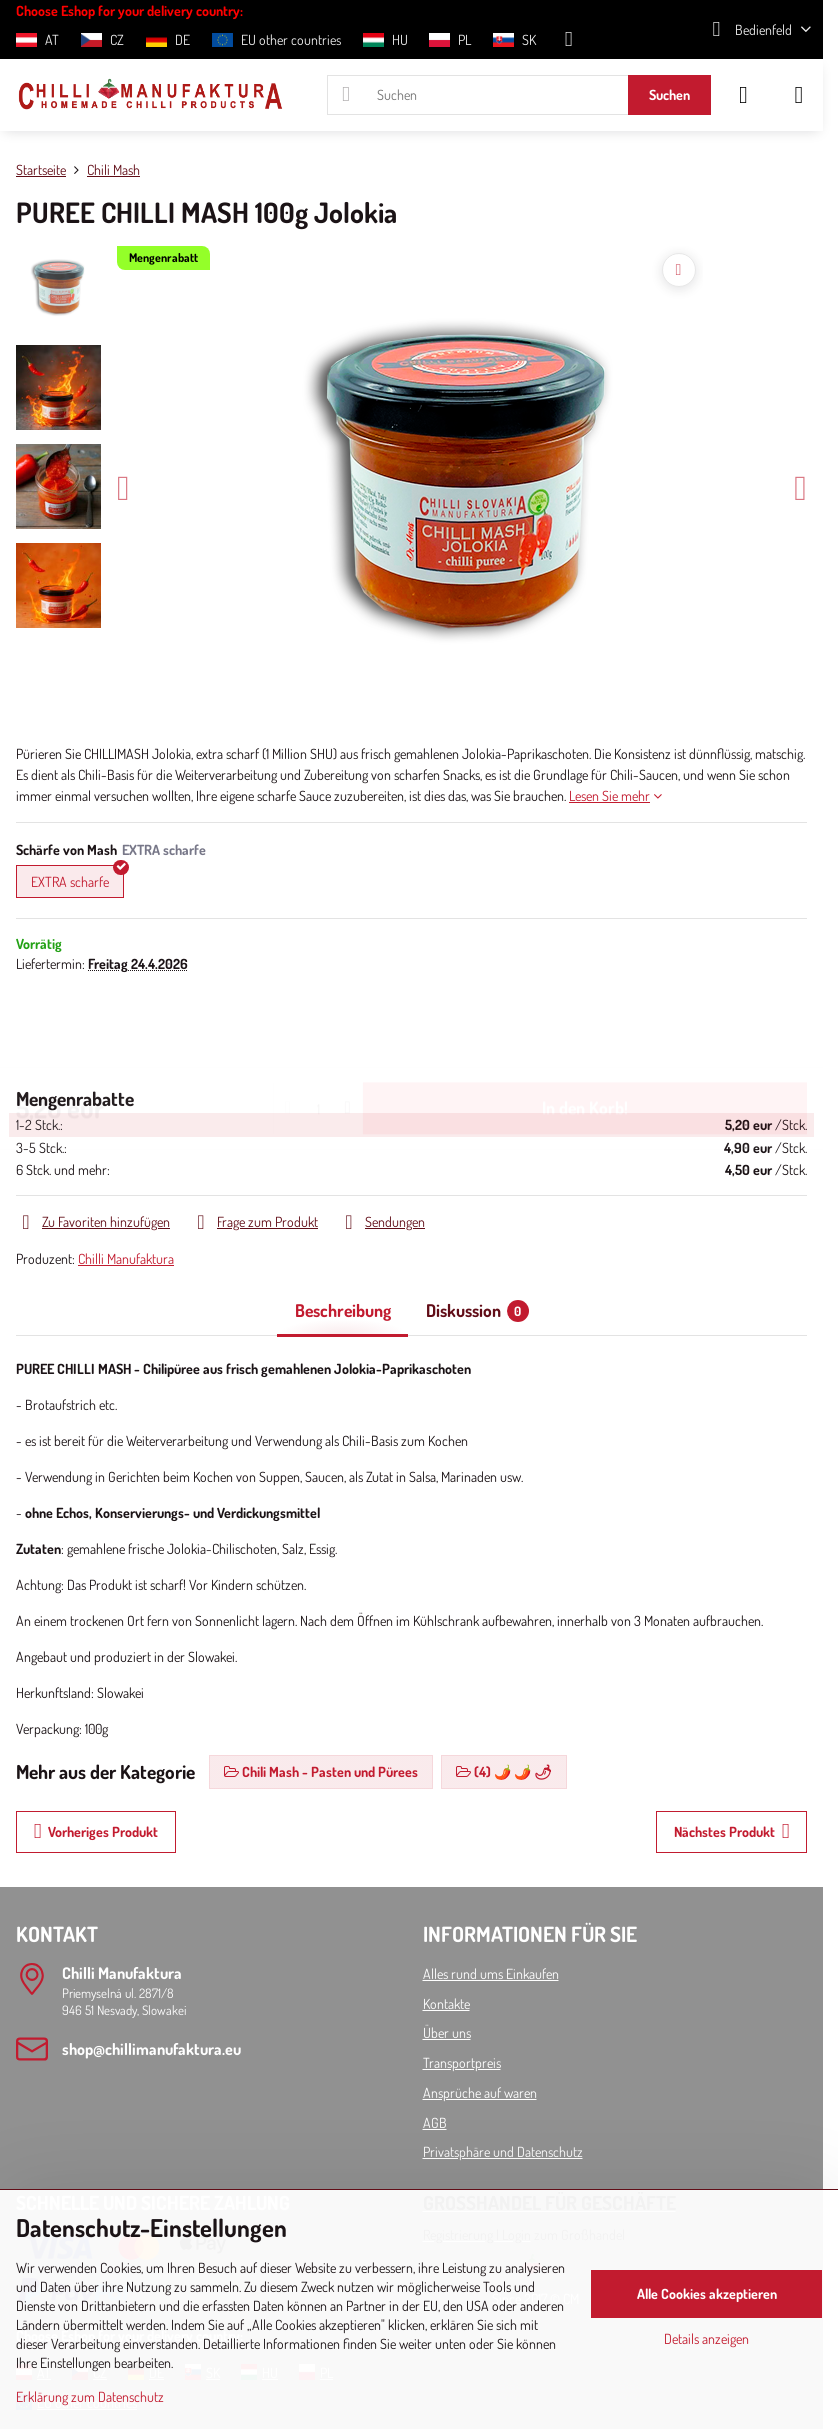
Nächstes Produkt (732, 1831)
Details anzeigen (706, 2338)
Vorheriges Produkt (96, 1831)
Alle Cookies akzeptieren (707, 2293)
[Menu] (799, 95)
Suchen (669, 94)
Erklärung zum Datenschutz (90, 2396)
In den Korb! (585, 1029)
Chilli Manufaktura (126, 1258)
